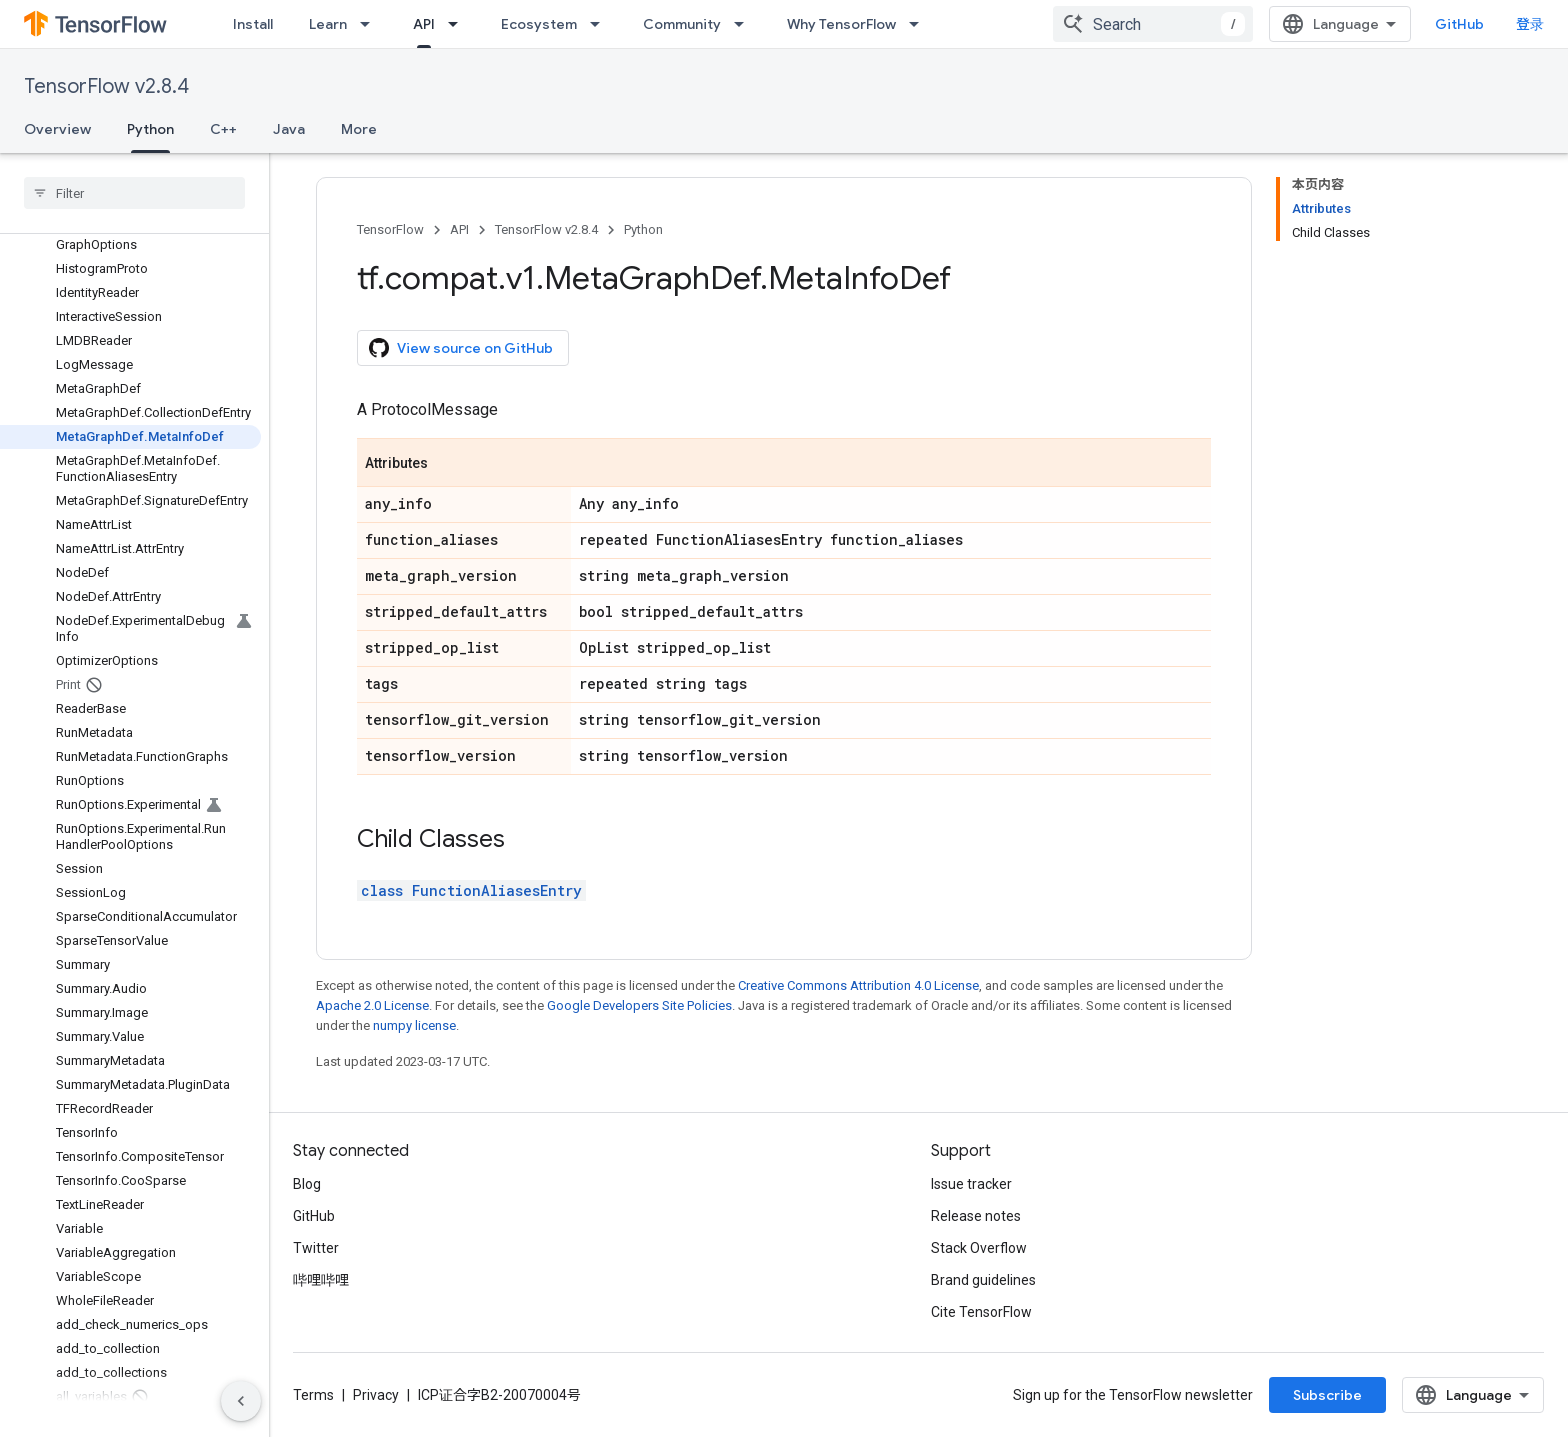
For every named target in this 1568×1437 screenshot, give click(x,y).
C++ (223, 129)
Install (253, 24)
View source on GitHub (461, 348)
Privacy (376, 1395)
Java (289, 129)
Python (643, 229)
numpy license (414, 1025)
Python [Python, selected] (150, 129)
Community (682, 24)
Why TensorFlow (841, 24)
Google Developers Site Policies (639, 1005)
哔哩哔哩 (321, 1280)
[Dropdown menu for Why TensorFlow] (920, 24)
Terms (313, 1395)
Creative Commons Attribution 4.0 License (858, 985)
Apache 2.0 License (372, 1005)
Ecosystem (539, 24)
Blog (307, 1184)
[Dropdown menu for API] (459, 24)
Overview (57, 129)
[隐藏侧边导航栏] (241, 1401)
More (359, 129)
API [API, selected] (424, 24)
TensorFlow (390, 229)
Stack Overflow (979, 1248)
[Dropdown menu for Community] (745, 24)
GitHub (1459, 24)
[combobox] (1153, 24)
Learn (328, 24)
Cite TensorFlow (981, 1312)
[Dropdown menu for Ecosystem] (601, 24)
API (459, 229)
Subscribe (1327, 1395)
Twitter (316, 1248)
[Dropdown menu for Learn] (371, 24)
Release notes (976, 1216)
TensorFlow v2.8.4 (106, 86)
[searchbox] (134, 193)
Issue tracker (971, 1184)
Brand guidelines (983, 1280)
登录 (1530, 24)
